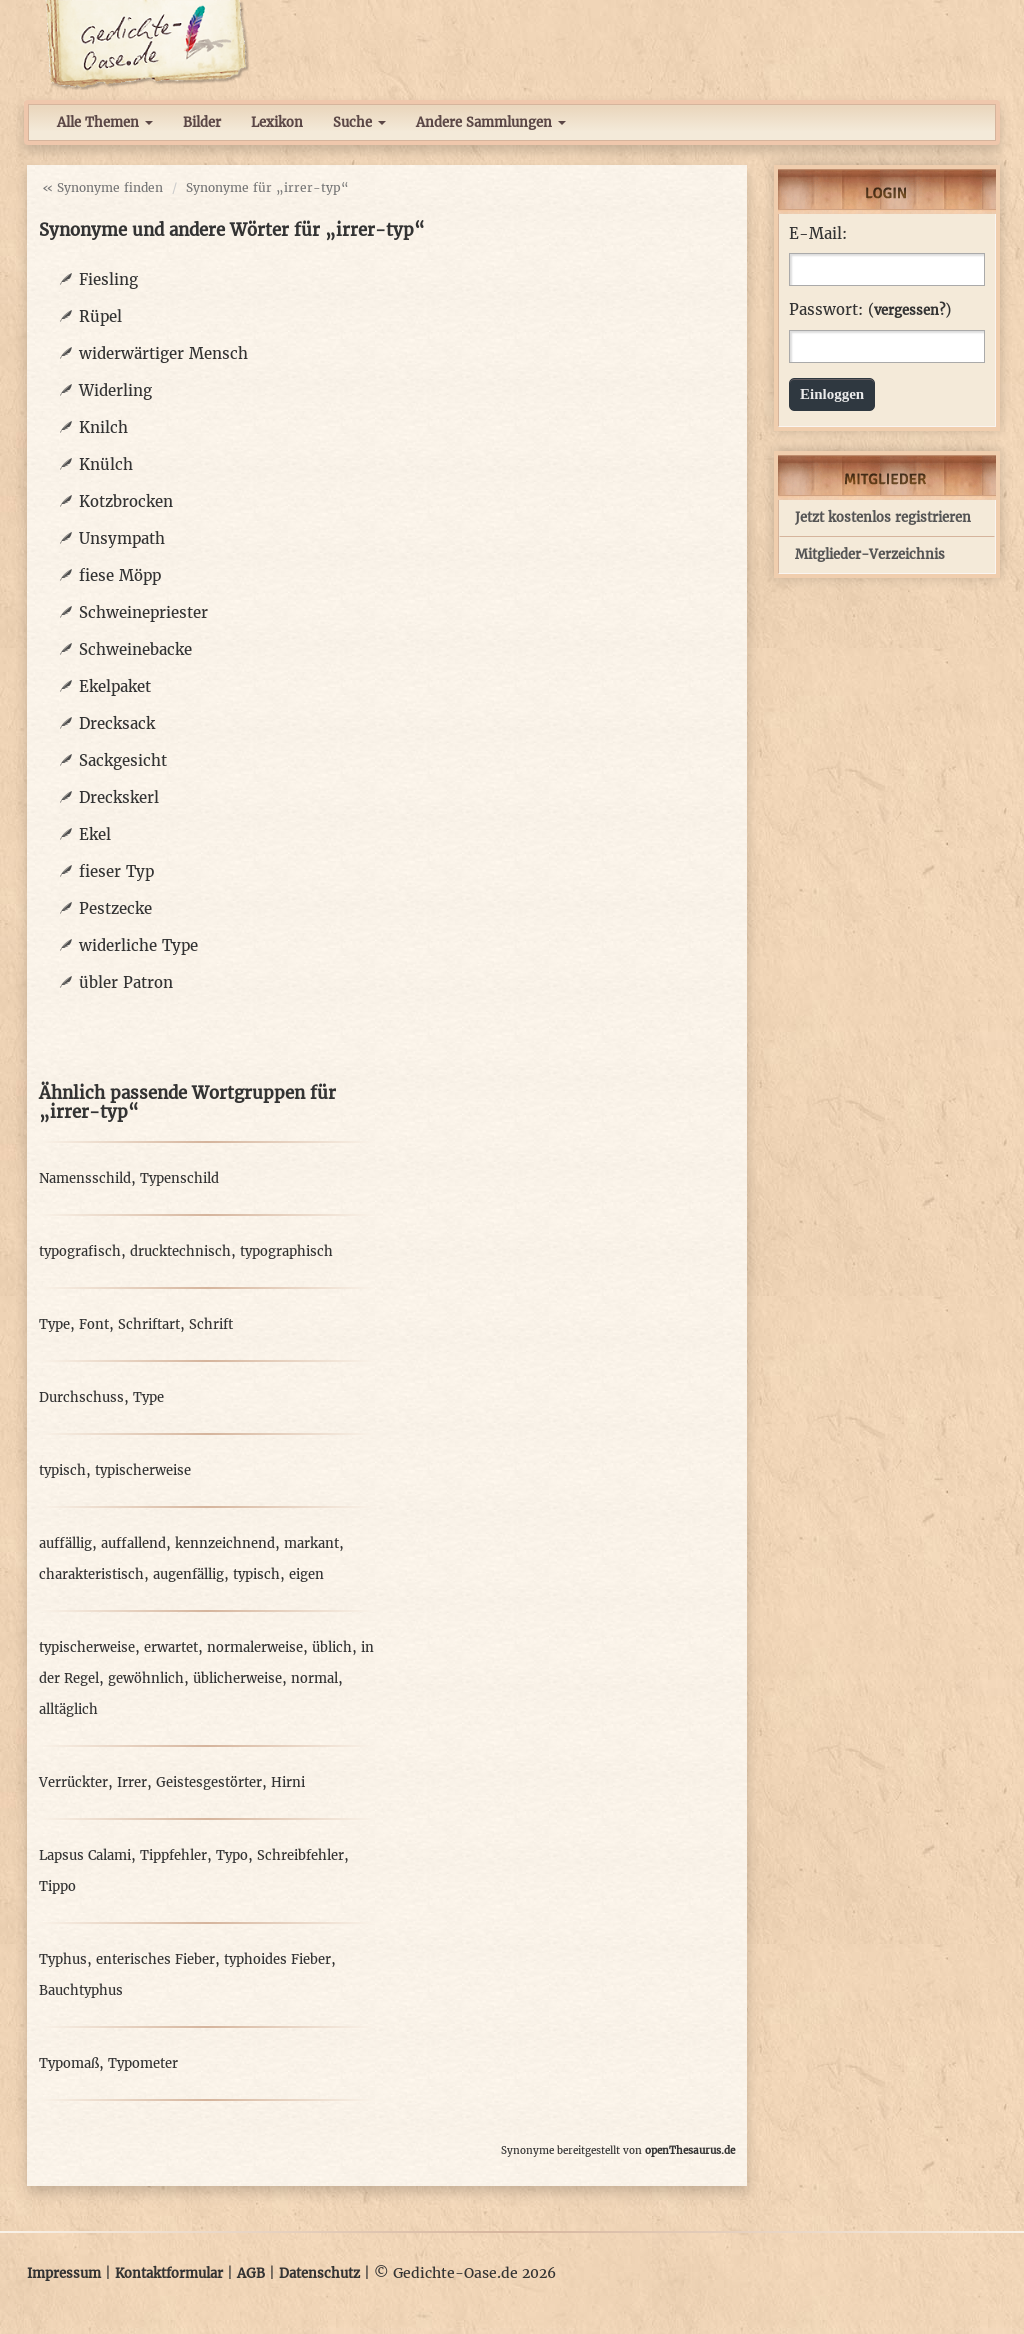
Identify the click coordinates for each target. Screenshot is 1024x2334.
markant (311, 1543)
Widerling (115, 390)
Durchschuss (81, 1397)
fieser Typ (116, 871)
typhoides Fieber (277, 1959)
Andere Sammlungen (491, 122)
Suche (359, 122)
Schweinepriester (143, 612)
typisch (62, 1470)
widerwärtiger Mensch (163, 353)
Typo (232, 1855)
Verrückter (73, 1782)
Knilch (103, 427)
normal (314, 1678)
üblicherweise (237, 1678)
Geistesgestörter (209, 1782)
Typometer (143, 2063)
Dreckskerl (119, 797)
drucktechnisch (180, 1251)
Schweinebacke (135, 649)
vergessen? (909, 310)
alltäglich (68, 1709)
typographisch (286, 1251)
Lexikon (277, 122)
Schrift (211, 1324)
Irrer (132, 1782)
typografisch (80, 1251)
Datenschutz (319, 2273)
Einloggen (832, 394)
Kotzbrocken (126, 501)
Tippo (57, 1886)
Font (94, 1324)
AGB (251, 2273)
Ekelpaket (115, 686)
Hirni (288, 1782)
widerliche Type (138, 945)
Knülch (106, 464)
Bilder (202, 122)
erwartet (171, 1647)
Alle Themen (105, 122)
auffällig (65, 1543)
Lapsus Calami (85, 1855)
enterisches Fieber (155, 1959)
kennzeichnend (225, 1543)
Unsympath (122, 538)
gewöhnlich (146, 1678)
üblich (332, 1647)
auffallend (133, 1543)
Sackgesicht (123, 760)
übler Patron (126, 982)
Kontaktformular (169, 2273)
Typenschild (179, 1178)
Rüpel (100, 316)
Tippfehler (173, 1855)
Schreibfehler (300, 1855)
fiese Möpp (120, 575)
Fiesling (108, 279)
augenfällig (188, 1574)
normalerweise (255, 1647)
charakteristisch (91, 1574)
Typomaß (69, 2063)
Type (54, 1324)
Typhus (63, 1959)
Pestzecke (115, 908)
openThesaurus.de (690, 2150)
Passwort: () (870, 310)
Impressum (64, 2273)
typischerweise (143, 1470)
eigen (306, 1574)
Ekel (95, 834)
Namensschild (85, 1178)
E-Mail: (818, 234)
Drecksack (117, 723)
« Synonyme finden (102, 187)
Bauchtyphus (81, 1990)
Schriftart (149, 1324)
